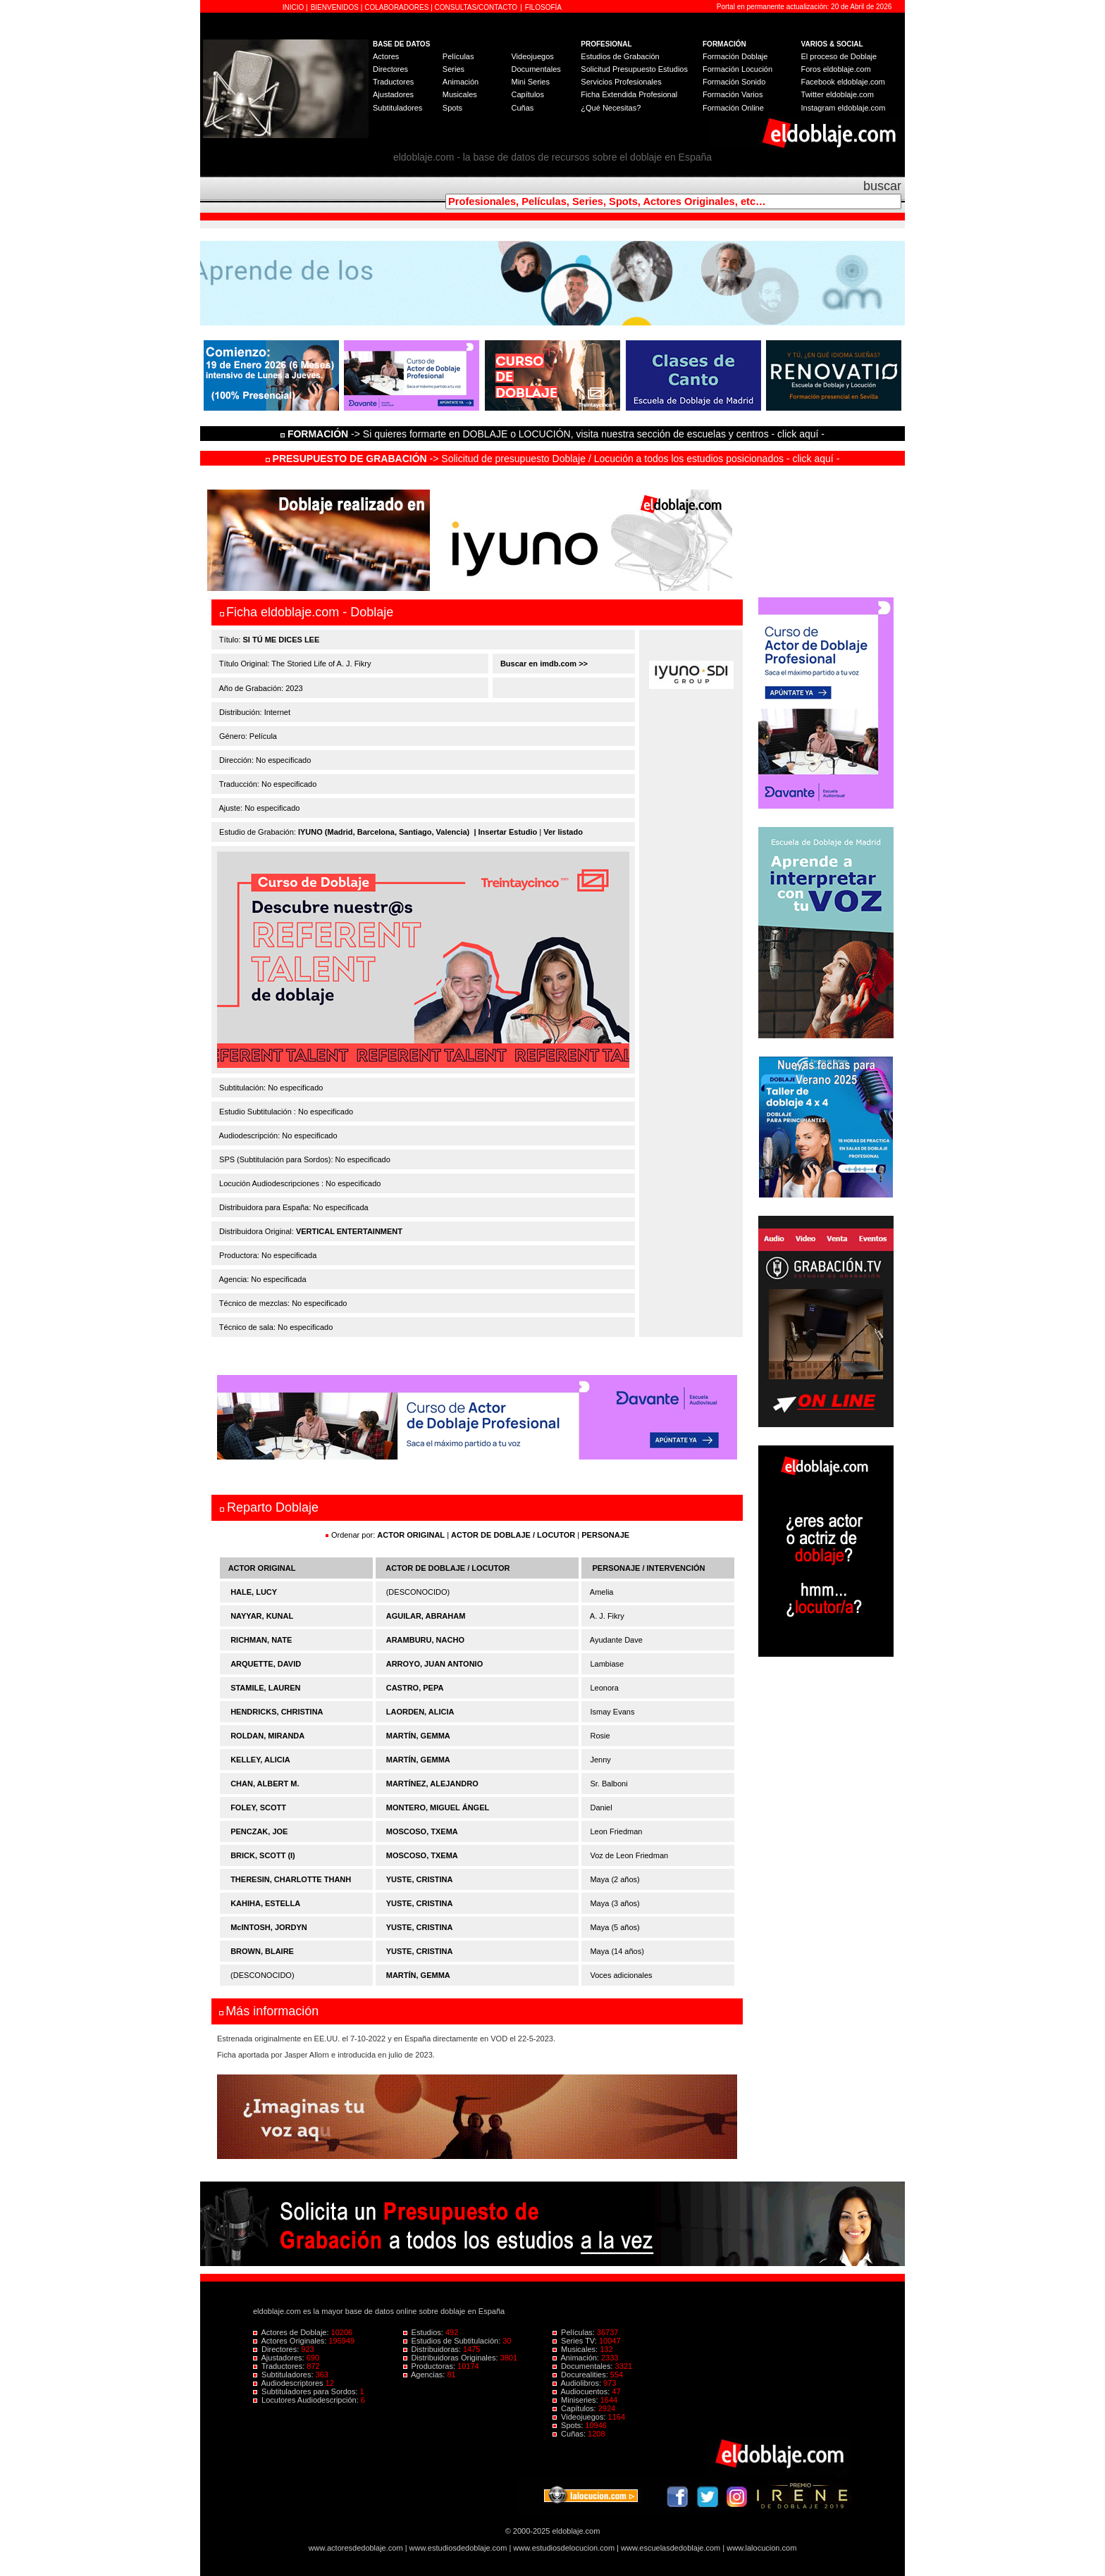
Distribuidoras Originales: (451, 2357)
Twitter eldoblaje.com (837, 94)
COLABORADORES (396, 7)
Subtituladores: (284, 2374)
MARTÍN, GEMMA (418, 1735)
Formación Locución (737, 69)
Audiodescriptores (289, 2383)
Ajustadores (393, 94)
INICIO (294, 7)
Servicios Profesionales (621, 81)
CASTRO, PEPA (415, 1688)
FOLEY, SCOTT (258, 1807)
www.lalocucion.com (761, 2548)
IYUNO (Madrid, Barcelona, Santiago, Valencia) (383, 832)
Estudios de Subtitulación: (453, 2341)
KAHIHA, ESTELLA (265, 1903)
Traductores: (280, 2366)
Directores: (277, 2349)
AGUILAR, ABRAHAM (426, 1616)
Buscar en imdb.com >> (543, 663)
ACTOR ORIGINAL (411, 1535)
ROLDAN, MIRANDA (267, 1735)
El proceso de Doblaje (839, 56)
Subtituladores (397, 108)
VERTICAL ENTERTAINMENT (349, 1231)
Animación (461, 81)
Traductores (393, 81)
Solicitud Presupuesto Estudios (634, 69)
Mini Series (530, 81)
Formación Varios (733, 94)
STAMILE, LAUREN (265, 1688)
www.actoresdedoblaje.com (356, 2548)
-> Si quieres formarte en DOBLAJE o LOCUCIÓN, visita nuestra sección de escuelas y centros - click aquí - (555, 434)
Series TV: (575, 2341)
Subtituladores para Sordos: (306, 2391)
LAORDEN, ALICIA (420, 1711)
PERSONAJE (605, 1535)
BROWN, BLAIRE (262, 1951)
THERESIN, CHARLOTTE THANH (290, 1879)
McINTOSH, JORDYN (268, 1927)
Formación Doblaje (735, 56)
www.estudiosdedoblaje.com (458, 2548)
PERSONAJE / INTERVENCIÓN (649, 1568)
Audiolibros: (577, 2383)
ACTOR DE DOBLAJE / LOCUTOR (514, 1535)
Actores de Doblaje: (292, 2332)
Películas (458, 56)
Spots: (568, 2425)
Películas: (574, 2332)
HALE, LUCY (253, 1592)
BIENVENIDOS (336, 7)
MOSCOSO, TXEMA (422, 1831)
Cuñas (522, 108)
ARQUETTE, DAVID (265, 1664)
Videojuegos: (580, 2417)
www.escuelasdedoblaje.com (670, 2548)
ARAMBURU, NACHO (425, 1640)
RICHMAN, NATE (261, 1640)
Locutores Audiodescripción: (307, 2400)
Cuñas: (570, 2433)
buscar (882, 186)
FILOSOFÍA (543, 7)
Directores (390, 69)
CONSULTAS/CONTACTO (476, 7)
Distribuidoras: (433, 2349)
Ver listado (563, 832)
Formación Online (733, 108)
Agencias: (425, 2374)
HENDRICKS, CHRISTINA (276, 1711)
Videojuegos (532, 56)
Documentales (535, 69)
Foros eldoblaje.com (836, 69)
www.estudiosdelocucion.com (564, 2548)
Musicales (460, 94)
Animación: (576, 2357)
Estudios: (424, 2332)
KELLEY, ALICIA (260, 1759)
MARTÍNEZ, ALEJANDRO (432, 1783)
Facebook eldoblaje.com (843, 81)
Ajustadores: (280, 2357)
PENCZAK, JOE (259, 1831)
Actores (386, 56)
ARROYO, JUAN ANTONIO (434, 1664)
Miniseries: (576, 2400)
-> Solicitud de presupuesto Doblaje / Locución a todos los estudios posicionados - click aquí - (553, 458)
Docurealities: (581, 2374)
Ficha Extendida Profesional (629, 94)
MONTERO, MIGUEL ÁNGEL (437, 1807)
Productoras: (430, 2366)
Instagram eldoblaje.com (843, 108)
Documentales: (583, 2366)
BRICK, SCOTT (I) (262, 1855)
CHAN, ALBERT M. (264, 1783)
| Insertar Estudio (505, 832)
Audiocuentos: (582, 2391)
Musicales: (576, 2349)
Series (453, 69)
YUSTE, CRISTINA (419, 1879)
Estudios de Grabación (620, 56)
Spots (452, 108)
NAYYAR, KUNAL (261, 1616)
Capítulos (527, 94)
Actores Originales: (291, 2341)
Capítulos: (575, 2408)
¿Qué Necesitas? (611, 108)
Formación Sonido (734, 81)
